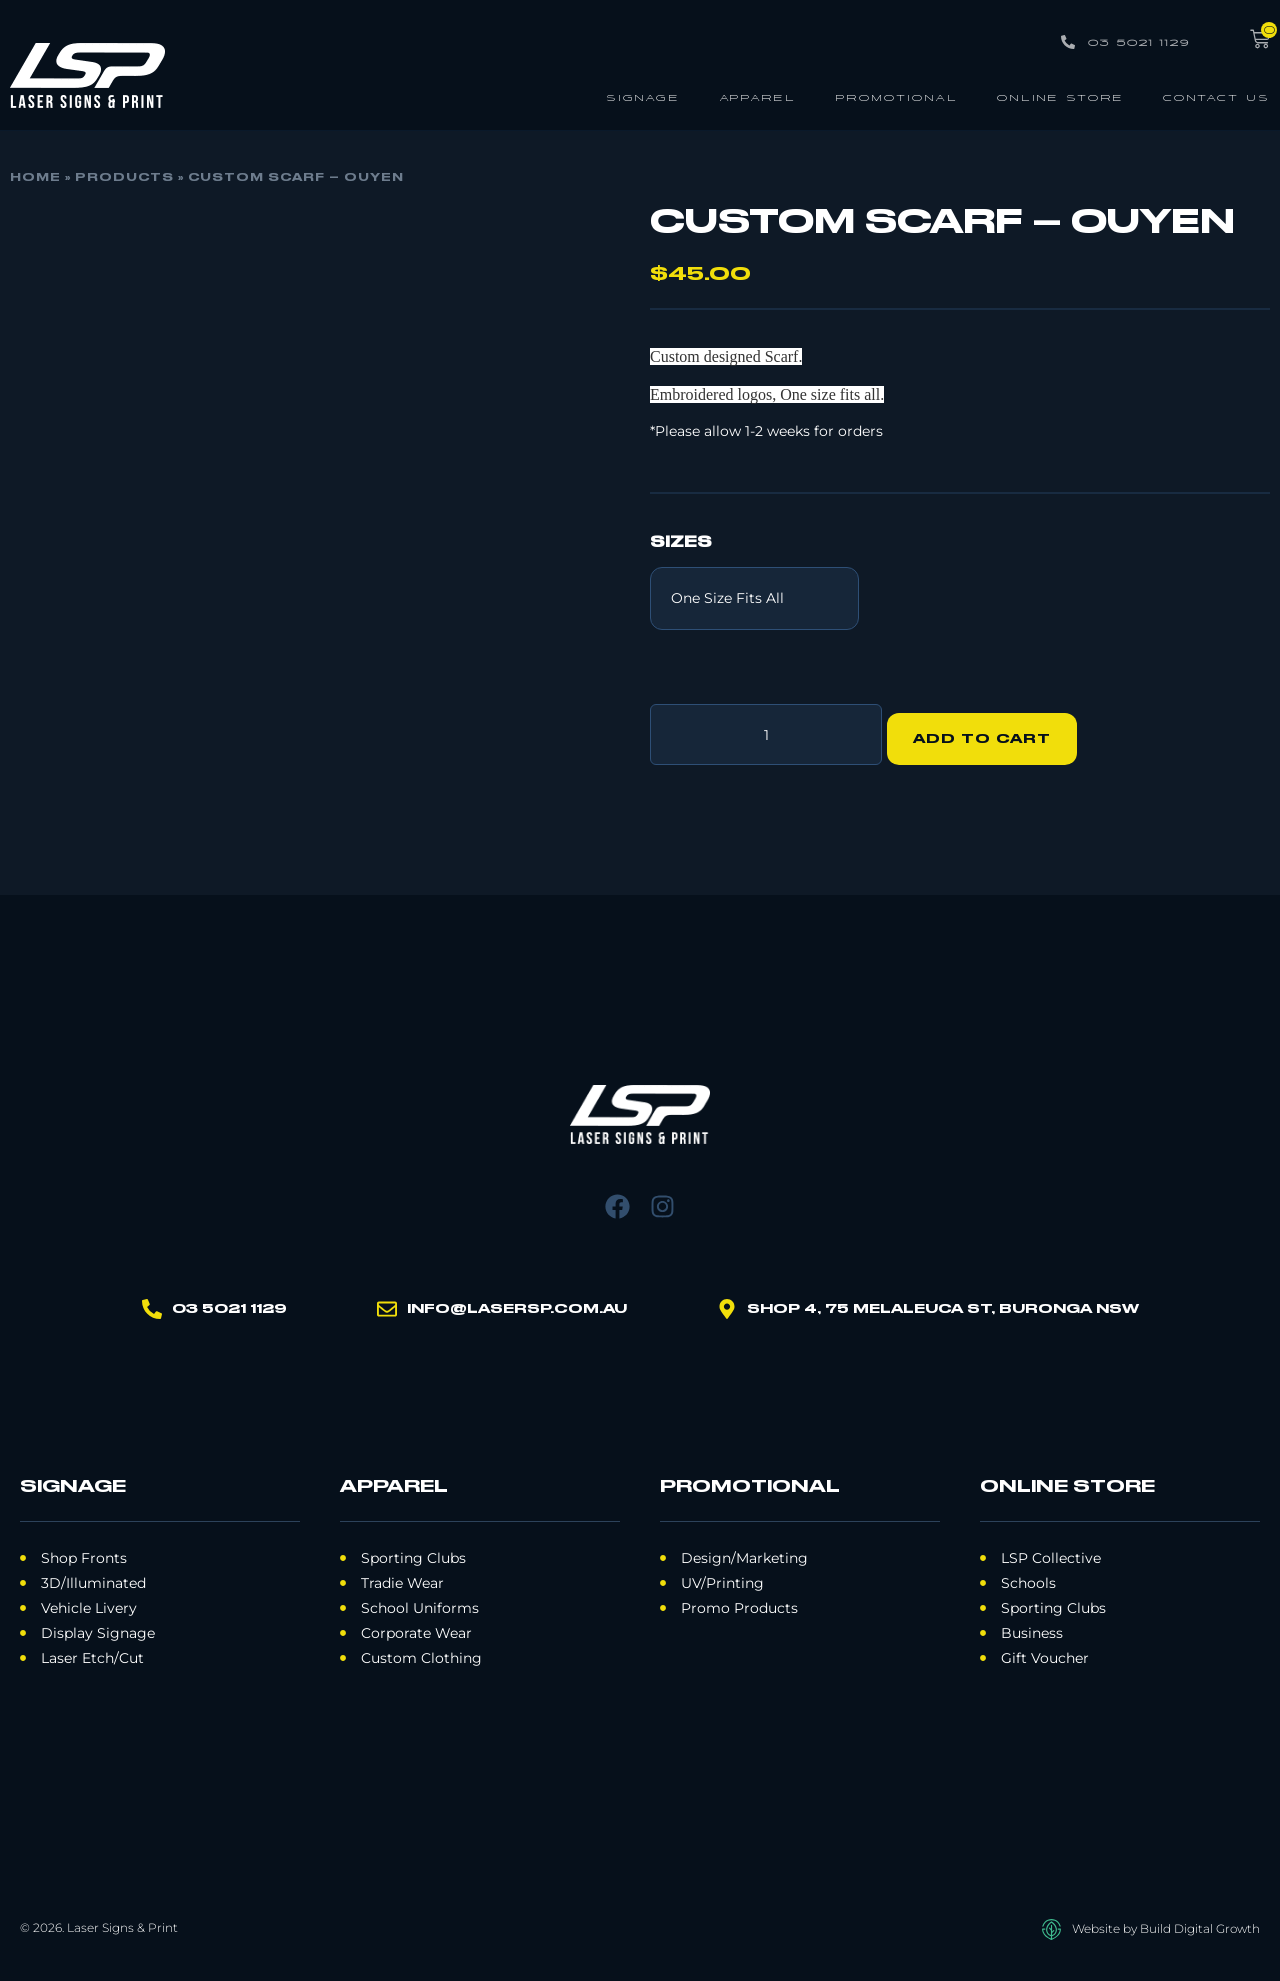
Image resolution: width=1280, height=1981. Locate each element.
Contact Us (1216, 96)
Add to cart (991, 730)
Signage (643, 96)
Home (35, 178)
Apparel (757, 96)
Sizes (681, 543)
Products (124, 178)
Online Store (1060, 96)
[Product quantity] (766, 730)
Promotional (896, 96)
